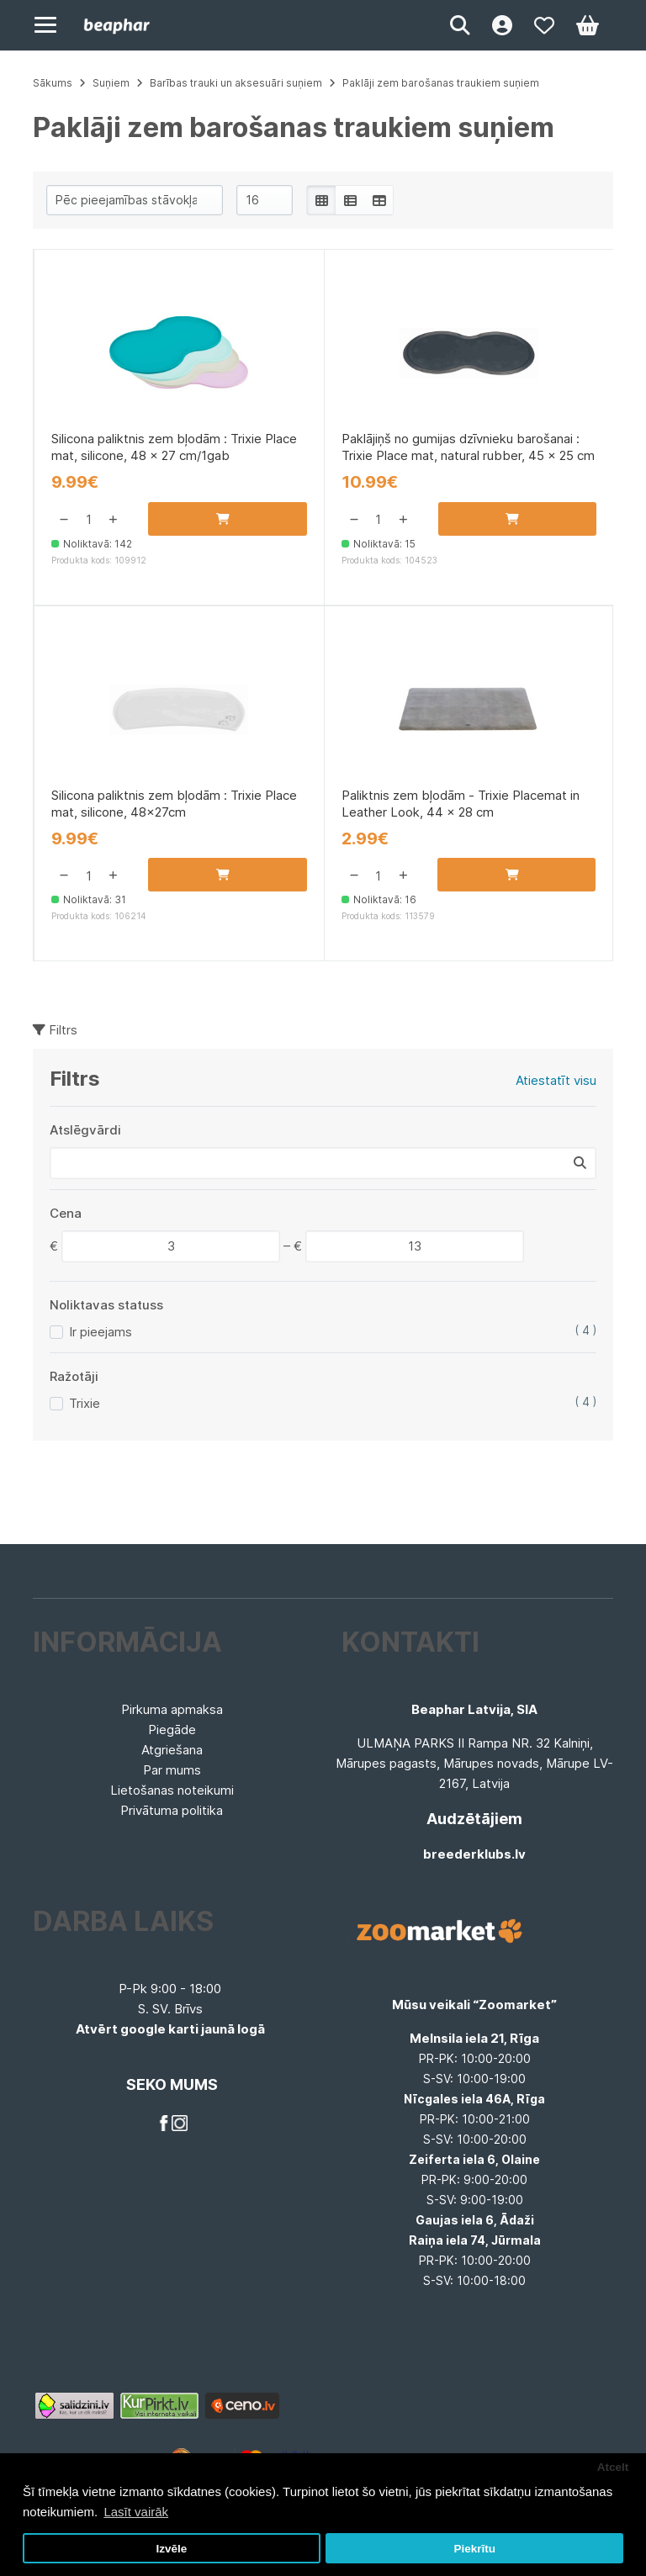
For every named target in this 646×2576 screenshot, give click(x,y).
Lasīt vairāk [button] (135, 2512)
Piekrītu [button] (474, 2548)
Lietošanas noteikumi (172, 1790)
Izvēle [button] (171, 2548)
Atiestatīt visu (556, 1086)
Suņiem (111, 83)
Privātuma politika (171, 1810)
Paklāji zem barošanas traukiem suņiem (440, 83)
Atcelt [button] (613, 2467)
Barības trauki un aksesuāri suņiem (236, 83)
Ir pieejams (100, 1338)
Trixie (84, 1409)
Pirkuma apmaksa (172, 1709)
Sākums (52, 83)
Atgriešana (172, 1750)
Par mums (172, 1770)
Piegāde (172, 1730)
